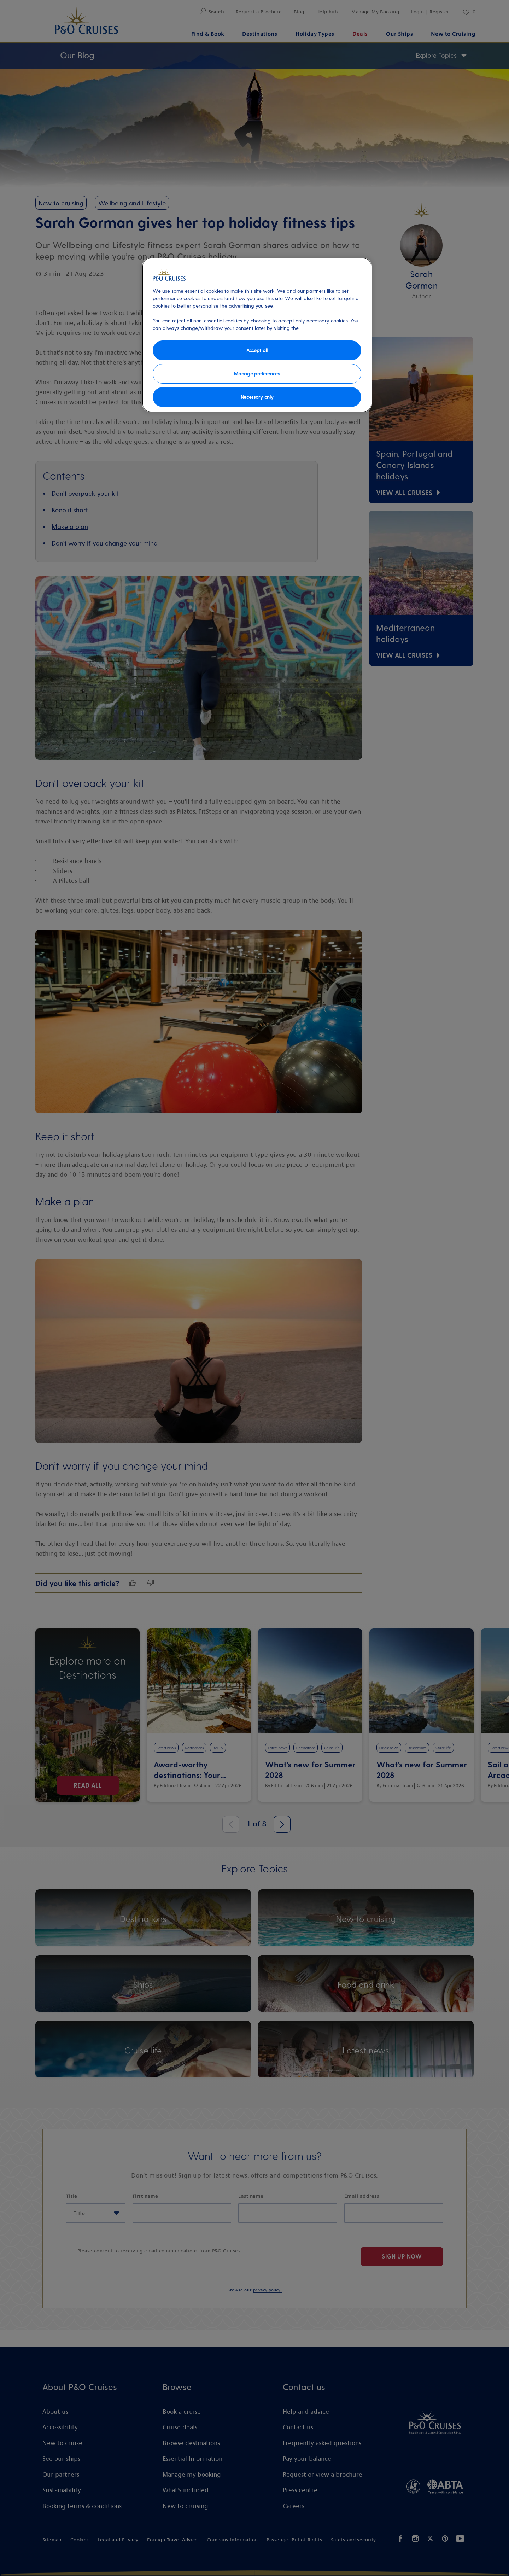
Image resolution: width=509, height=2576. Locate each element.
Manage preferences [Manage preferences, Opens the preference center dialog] (257, 374)
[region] (257, 335)
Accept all (257, 350)
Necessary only (257, 397)
